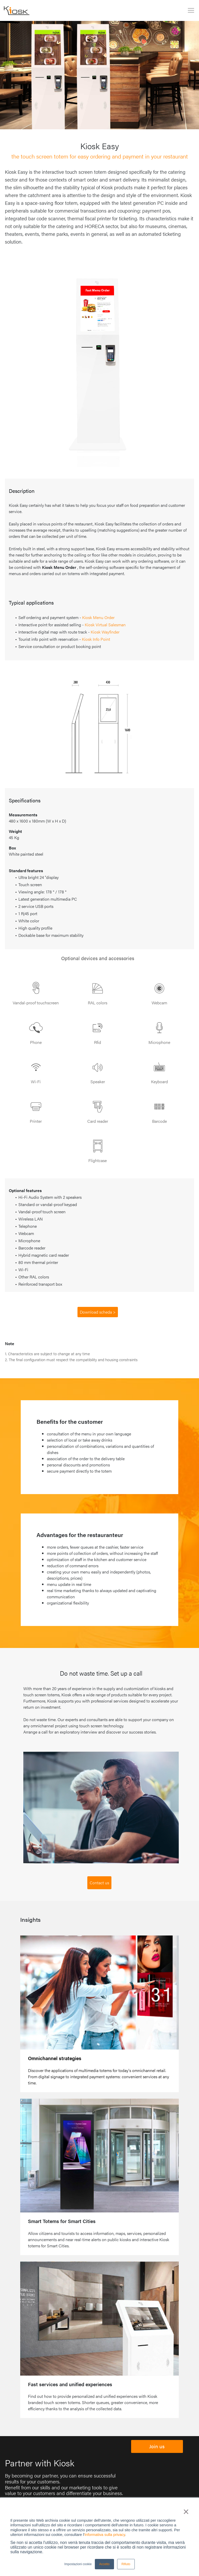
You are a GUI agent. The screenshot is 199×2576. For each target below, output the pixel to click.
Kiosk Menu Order (98, 617)
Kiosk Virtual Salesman (105, 625)
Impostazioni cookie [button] (77, 2564)
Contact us (99, 1883)
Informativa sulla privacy (104, 2535)
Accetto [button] (104, 2564)
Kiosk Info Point (96, 639)
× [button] (186, 2511)
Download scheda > (98, 1312)
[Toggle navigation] (191, 10)
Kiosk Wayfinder (105, 632)
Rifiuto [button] (126, 2564)
